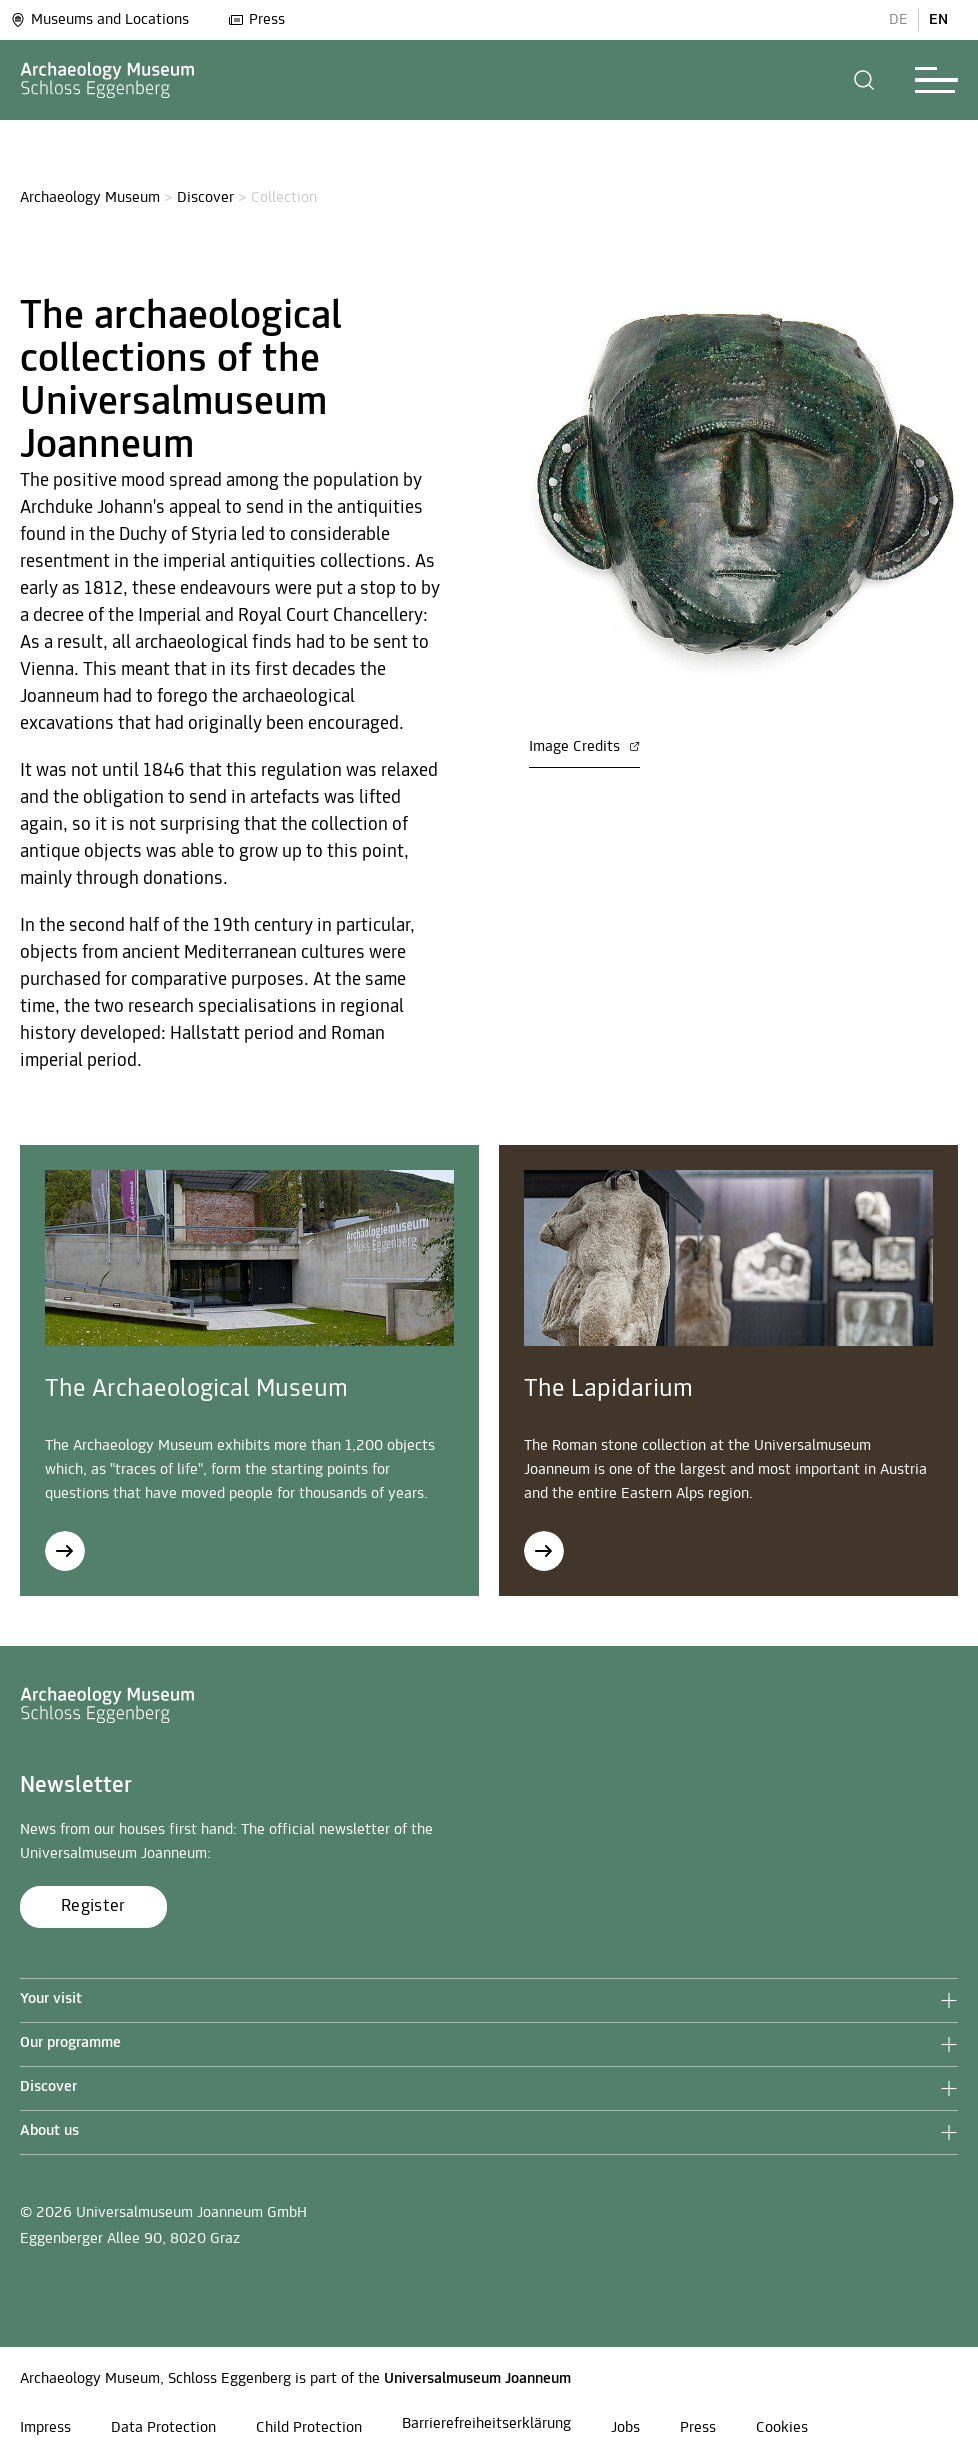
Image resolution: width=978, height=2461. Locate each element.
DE (898, 20)
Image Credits (584, 747)
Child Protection (309, 2428)
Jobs (625, 2428)
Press (256, 20)
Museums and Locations (99, 20)
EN (938, 20)
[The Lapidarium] (544, 1551)
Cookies (782, 2428)
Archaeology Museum (90, 198)
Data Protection (163, 2428)
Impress (45, 2428)
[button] (864, 80)
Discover (205, 198)
